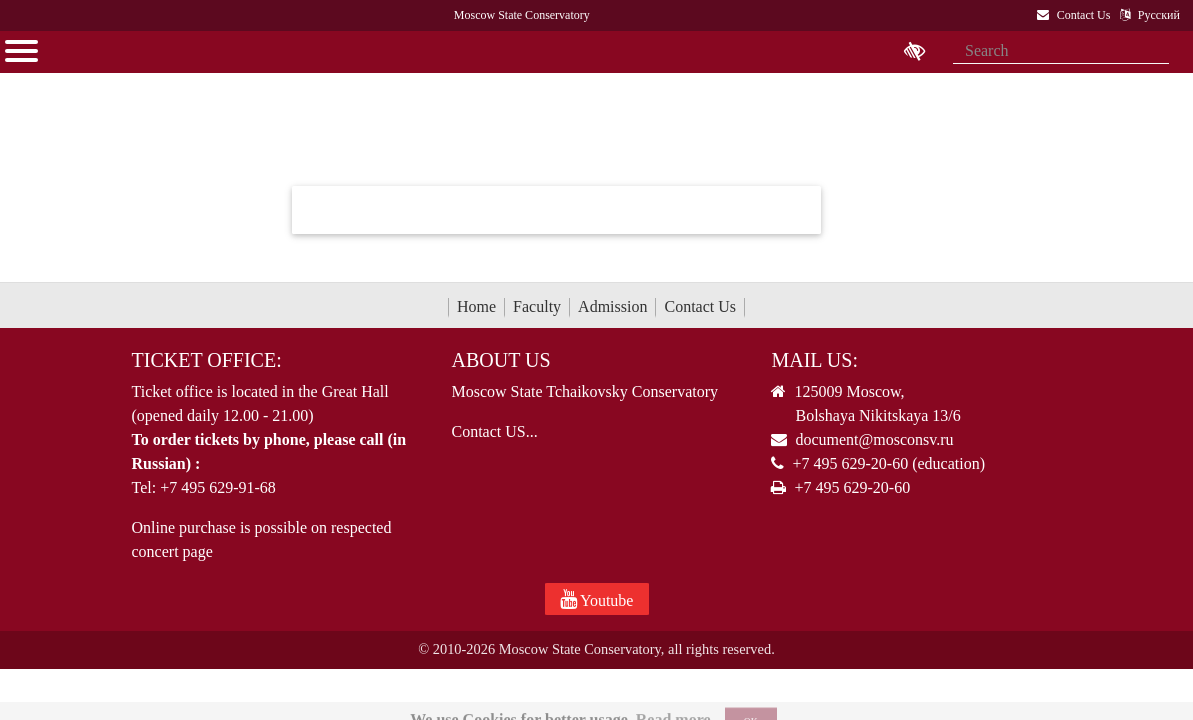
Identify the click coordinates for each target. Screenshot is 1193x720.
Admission (612, 306)
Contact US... (494, 431)
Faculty (537, 306)
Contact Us (700, 306)
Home (476, 306)
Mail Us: (814, 360)
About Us (500, 360)
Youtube (597, 599)
